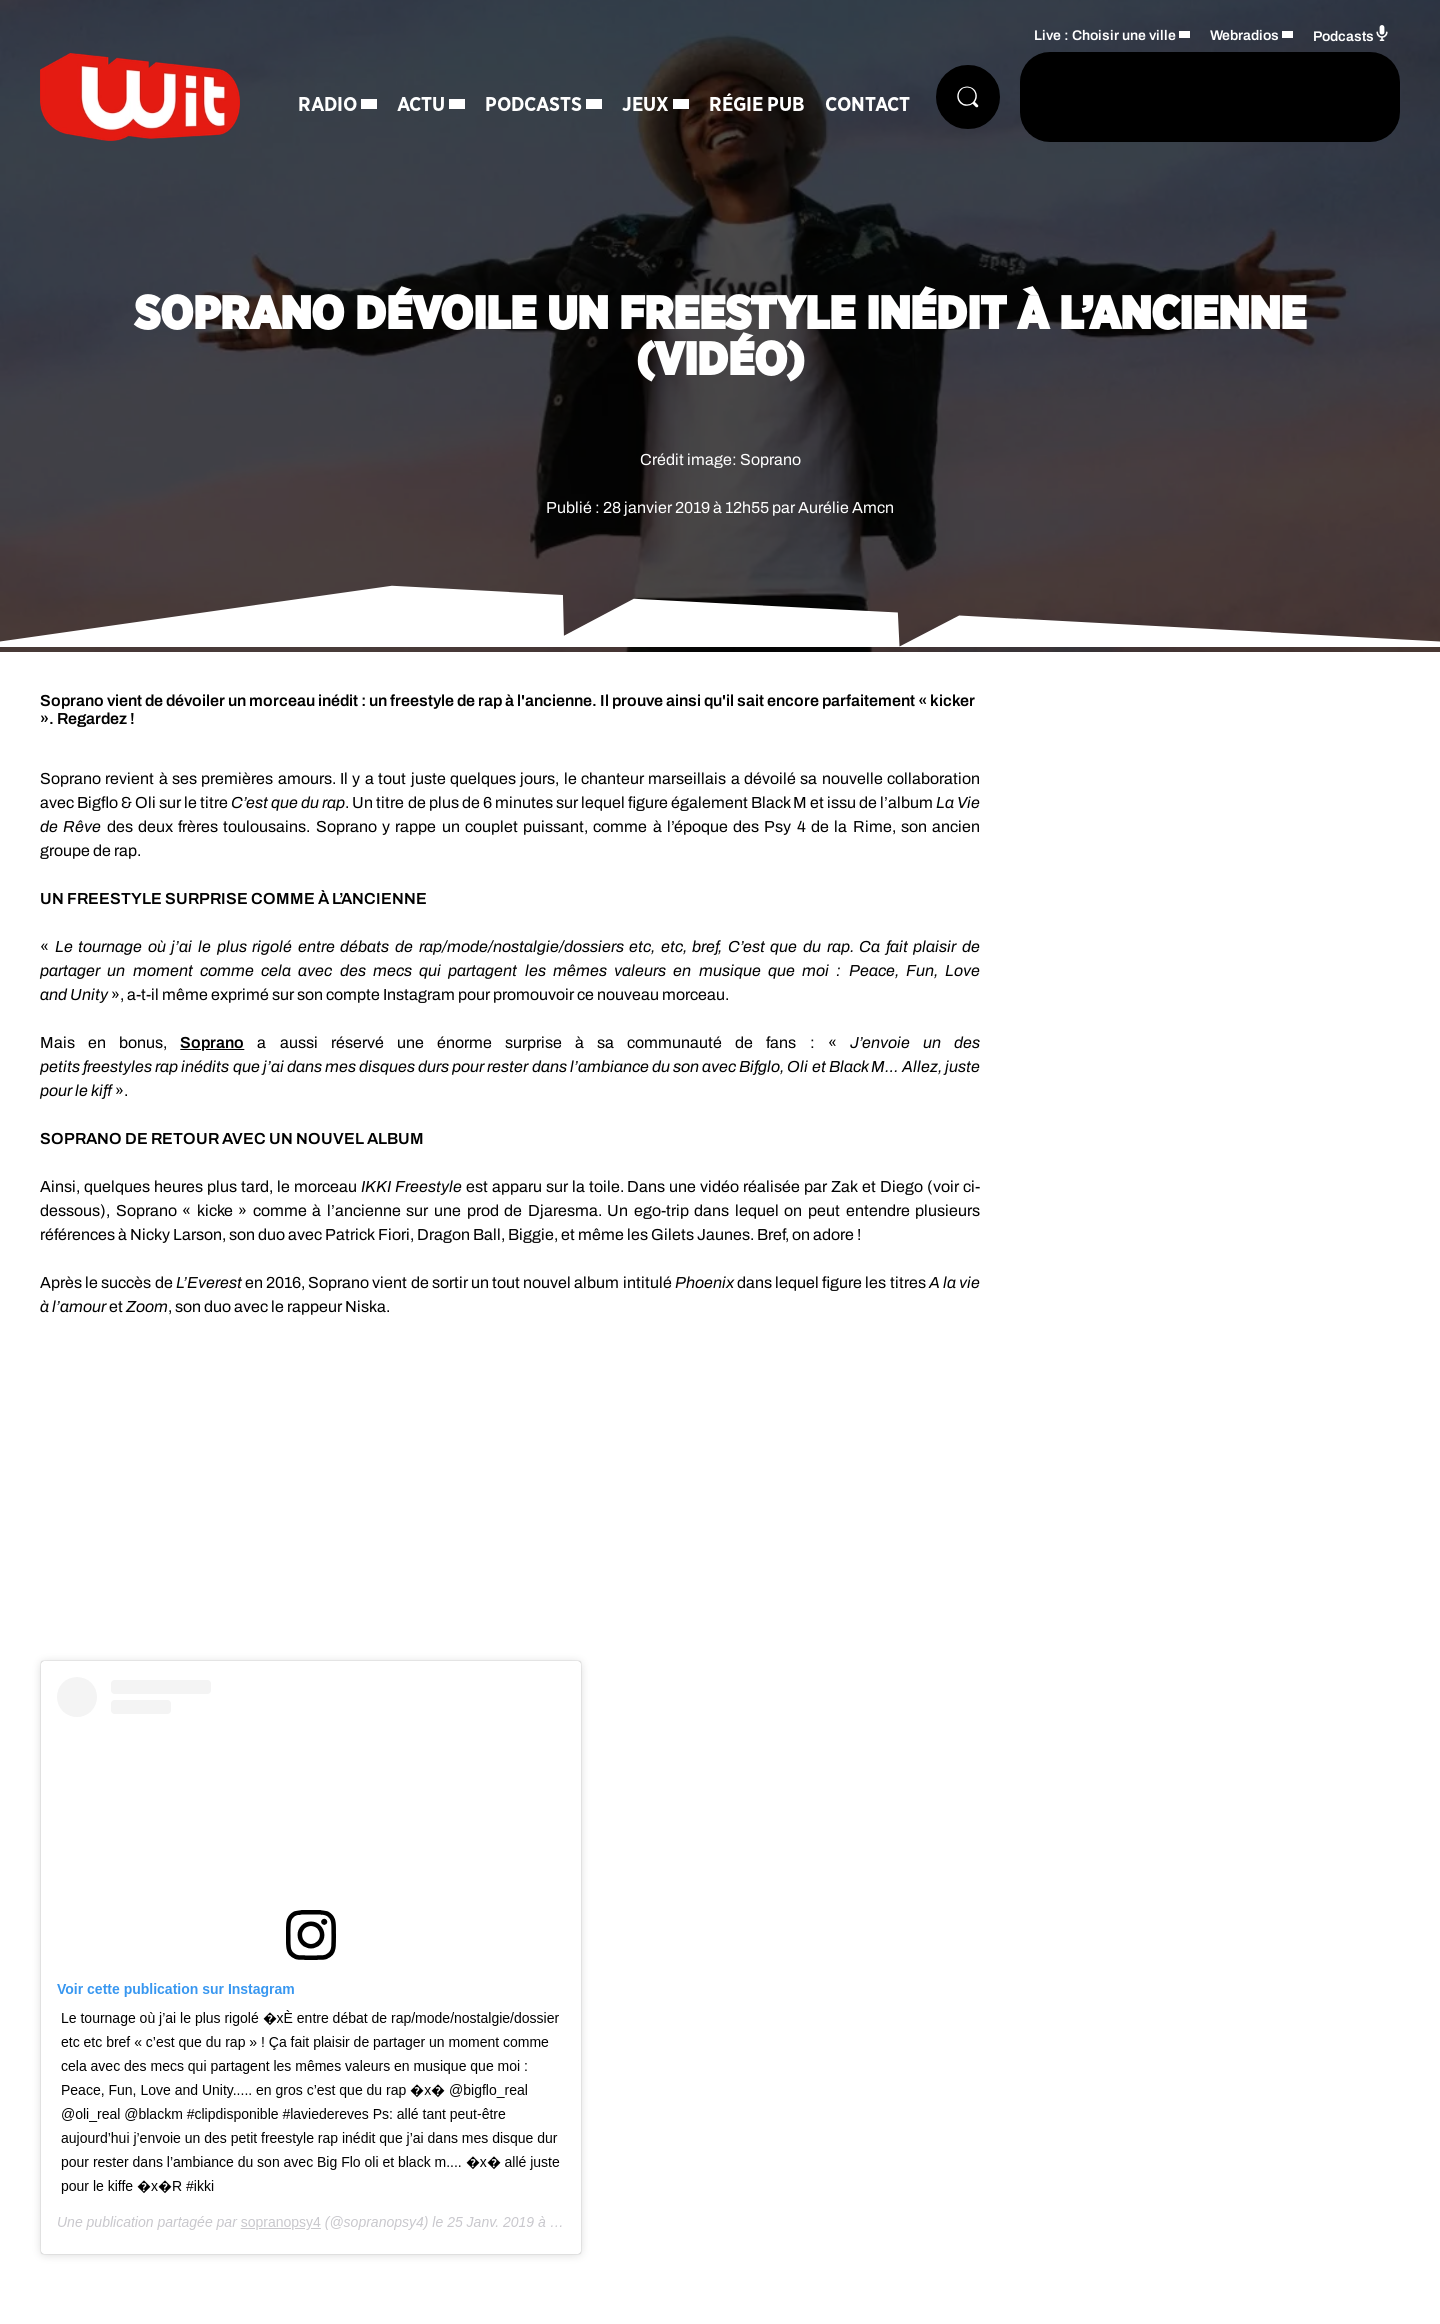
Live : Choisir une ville (1105, 35)
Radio (327, 105)
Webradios (1244, 35)
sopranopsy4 (281, 2222)
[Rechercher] (968, 97)
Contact (867, 105)
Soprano (212, 1042)
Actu (421, 105)
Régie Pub (757, 105)
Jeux (645, 105)
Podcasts (533, 105)
